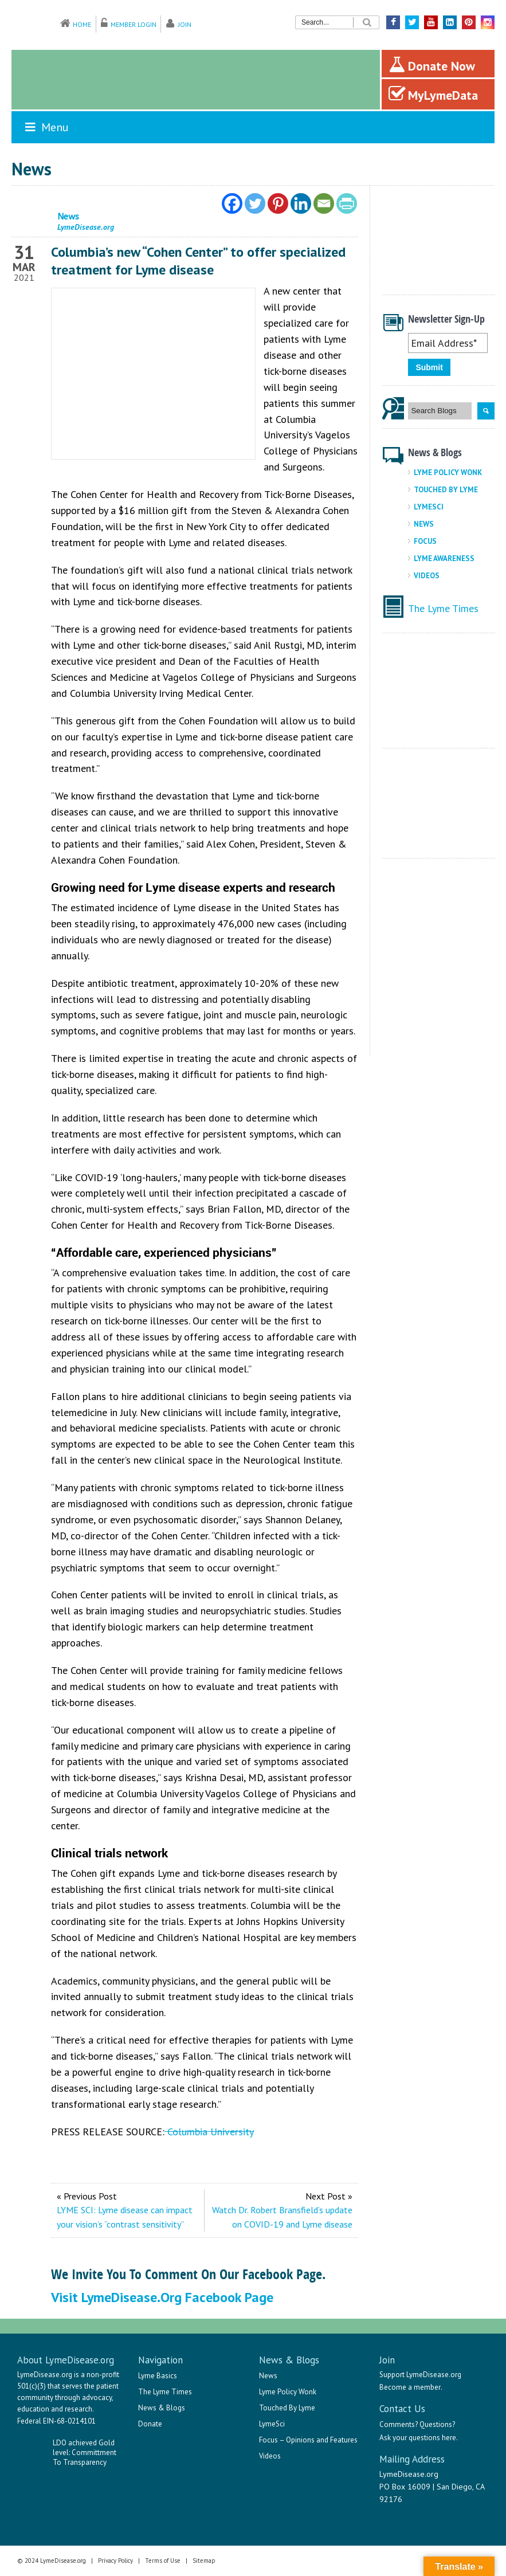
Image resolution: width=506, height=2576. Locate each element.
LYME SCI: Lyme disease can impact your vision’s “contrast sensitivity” (125, 2217)
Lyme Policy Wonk (448, 472)
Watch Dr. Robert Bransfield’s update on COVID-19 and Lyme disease (282, 2217)
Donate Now (432, 65)
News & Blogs (161, 2408)
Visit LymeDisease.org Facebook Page (162, 2297)
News (424, 524)
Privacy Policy (115, 2561)
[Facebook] (232, 203)
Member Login (133, 24)
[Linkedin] (301, 203)
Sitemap (204, 2561)
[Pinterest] (278, 203)
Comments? (398, 2424)
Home (82, 24)
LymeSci (429, 507)
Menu (46, 127)
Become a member (410, 2387)
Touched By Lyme (446, 490)
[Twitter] (255, 203)
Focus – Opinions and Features (308, 2440)
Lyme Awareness (444, 558)
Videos (427, 576)
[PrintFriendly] (346, 203)
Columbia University (209, 2131)
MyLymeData (433, 94)
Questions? (437, 2424)
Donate (150, 2424)
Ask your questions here (417, 2437)
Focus (425, 541)
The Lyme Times (443, 608)
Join (184, 24)
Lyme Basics (157, 2376)
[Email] (323, 203)
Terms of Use (163, 2561)
